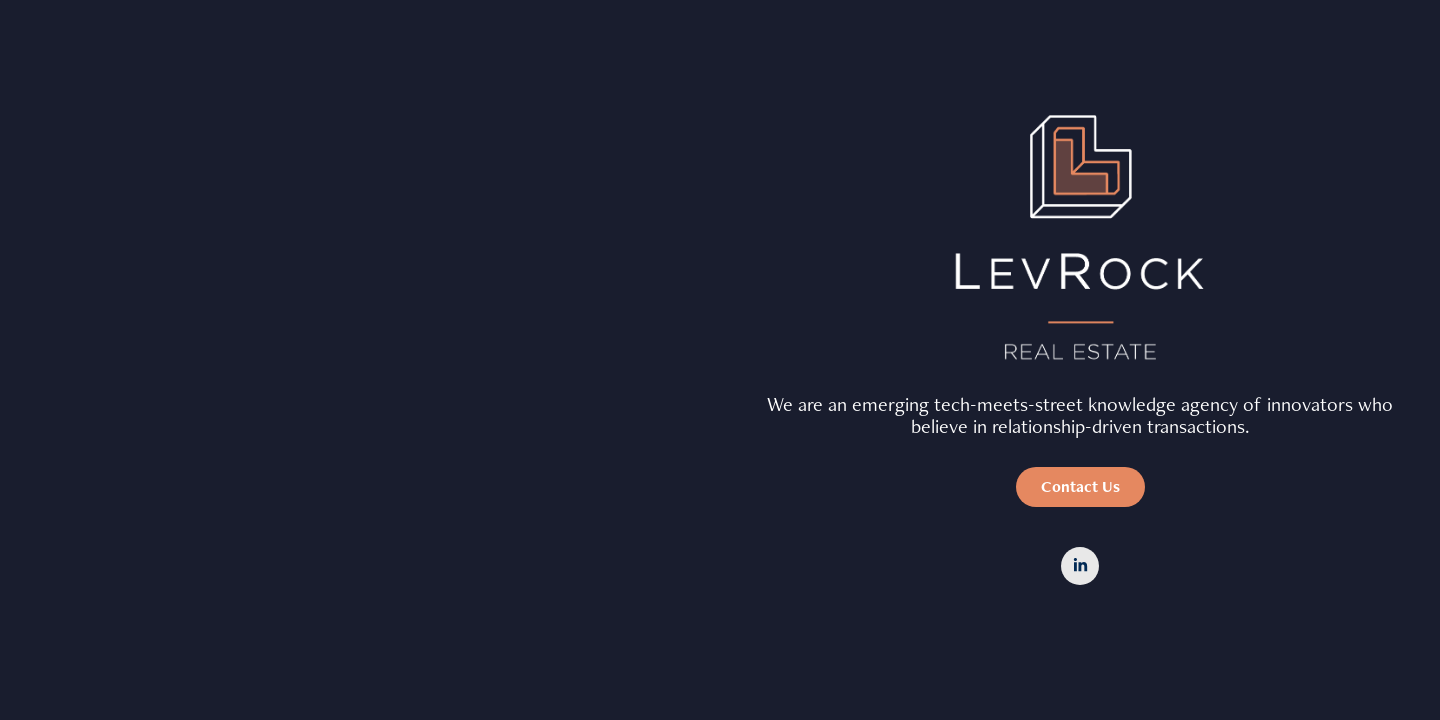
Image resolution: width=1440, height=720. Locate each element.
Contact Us (1080, 486)
